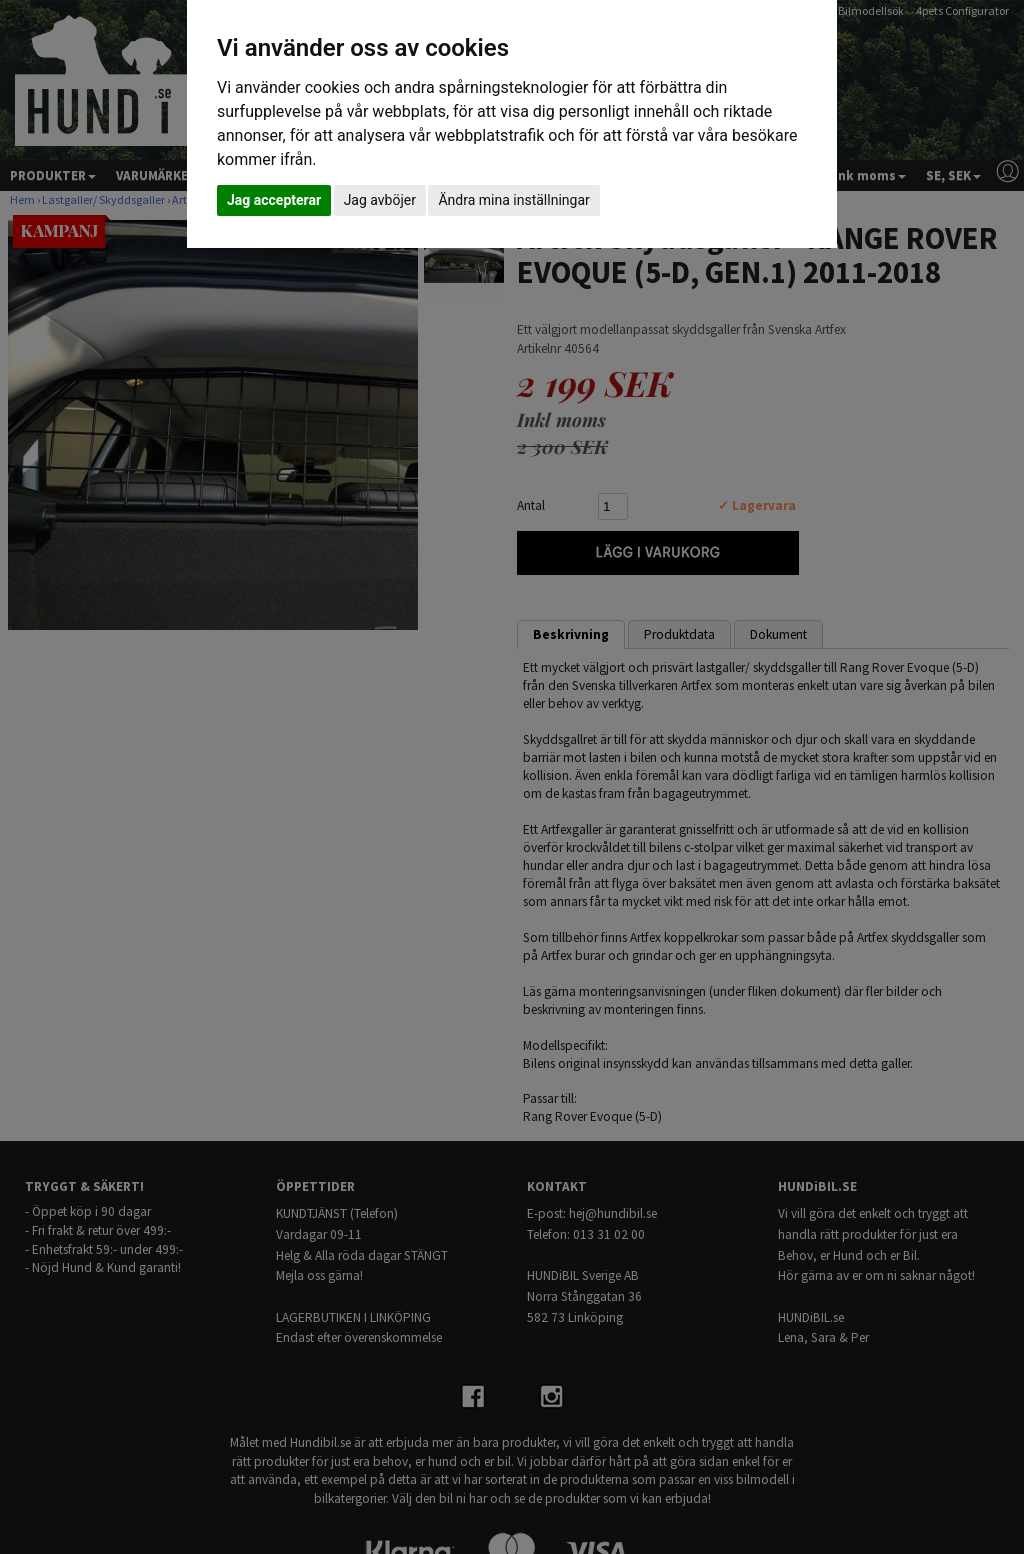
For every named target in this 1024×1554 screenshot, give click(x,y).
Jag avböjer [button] (380, 200)
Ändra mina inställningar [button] (513, 200)
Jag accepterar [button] (274, 200)
